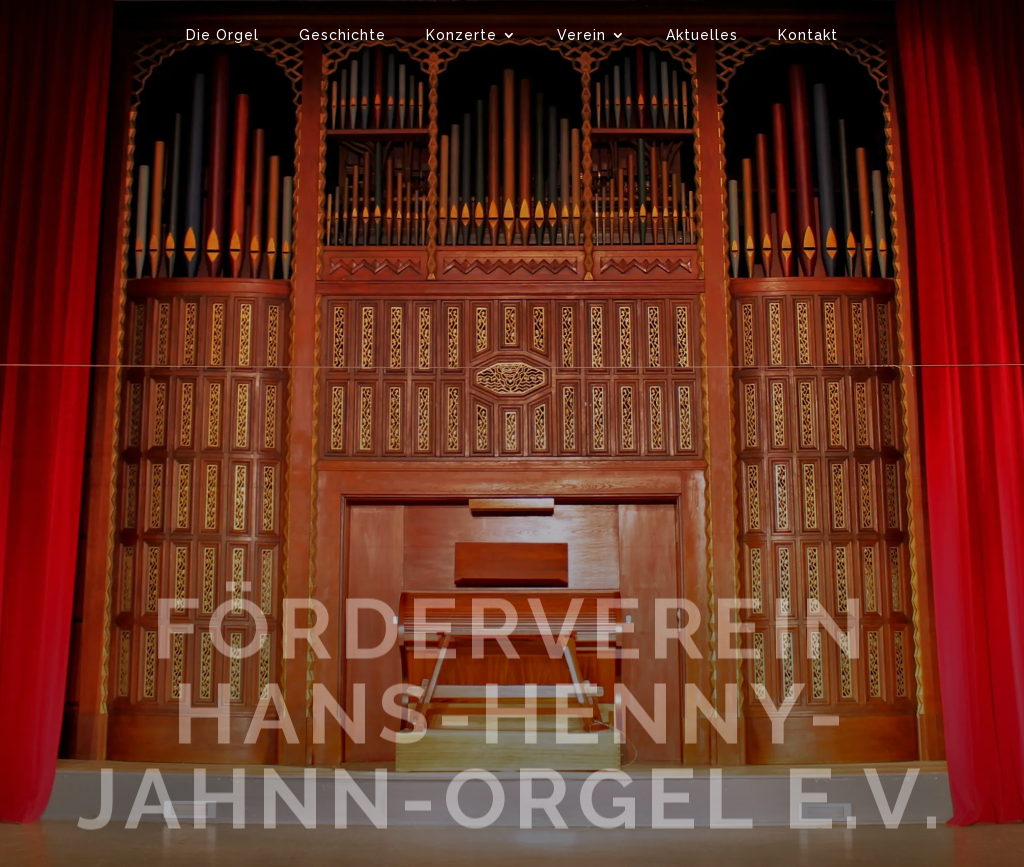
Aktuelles (702, 35)
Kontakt (808, 35)
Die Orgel (222, 35)
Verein (581, 35)
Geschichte (342, 35)
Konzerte (461, 35)
